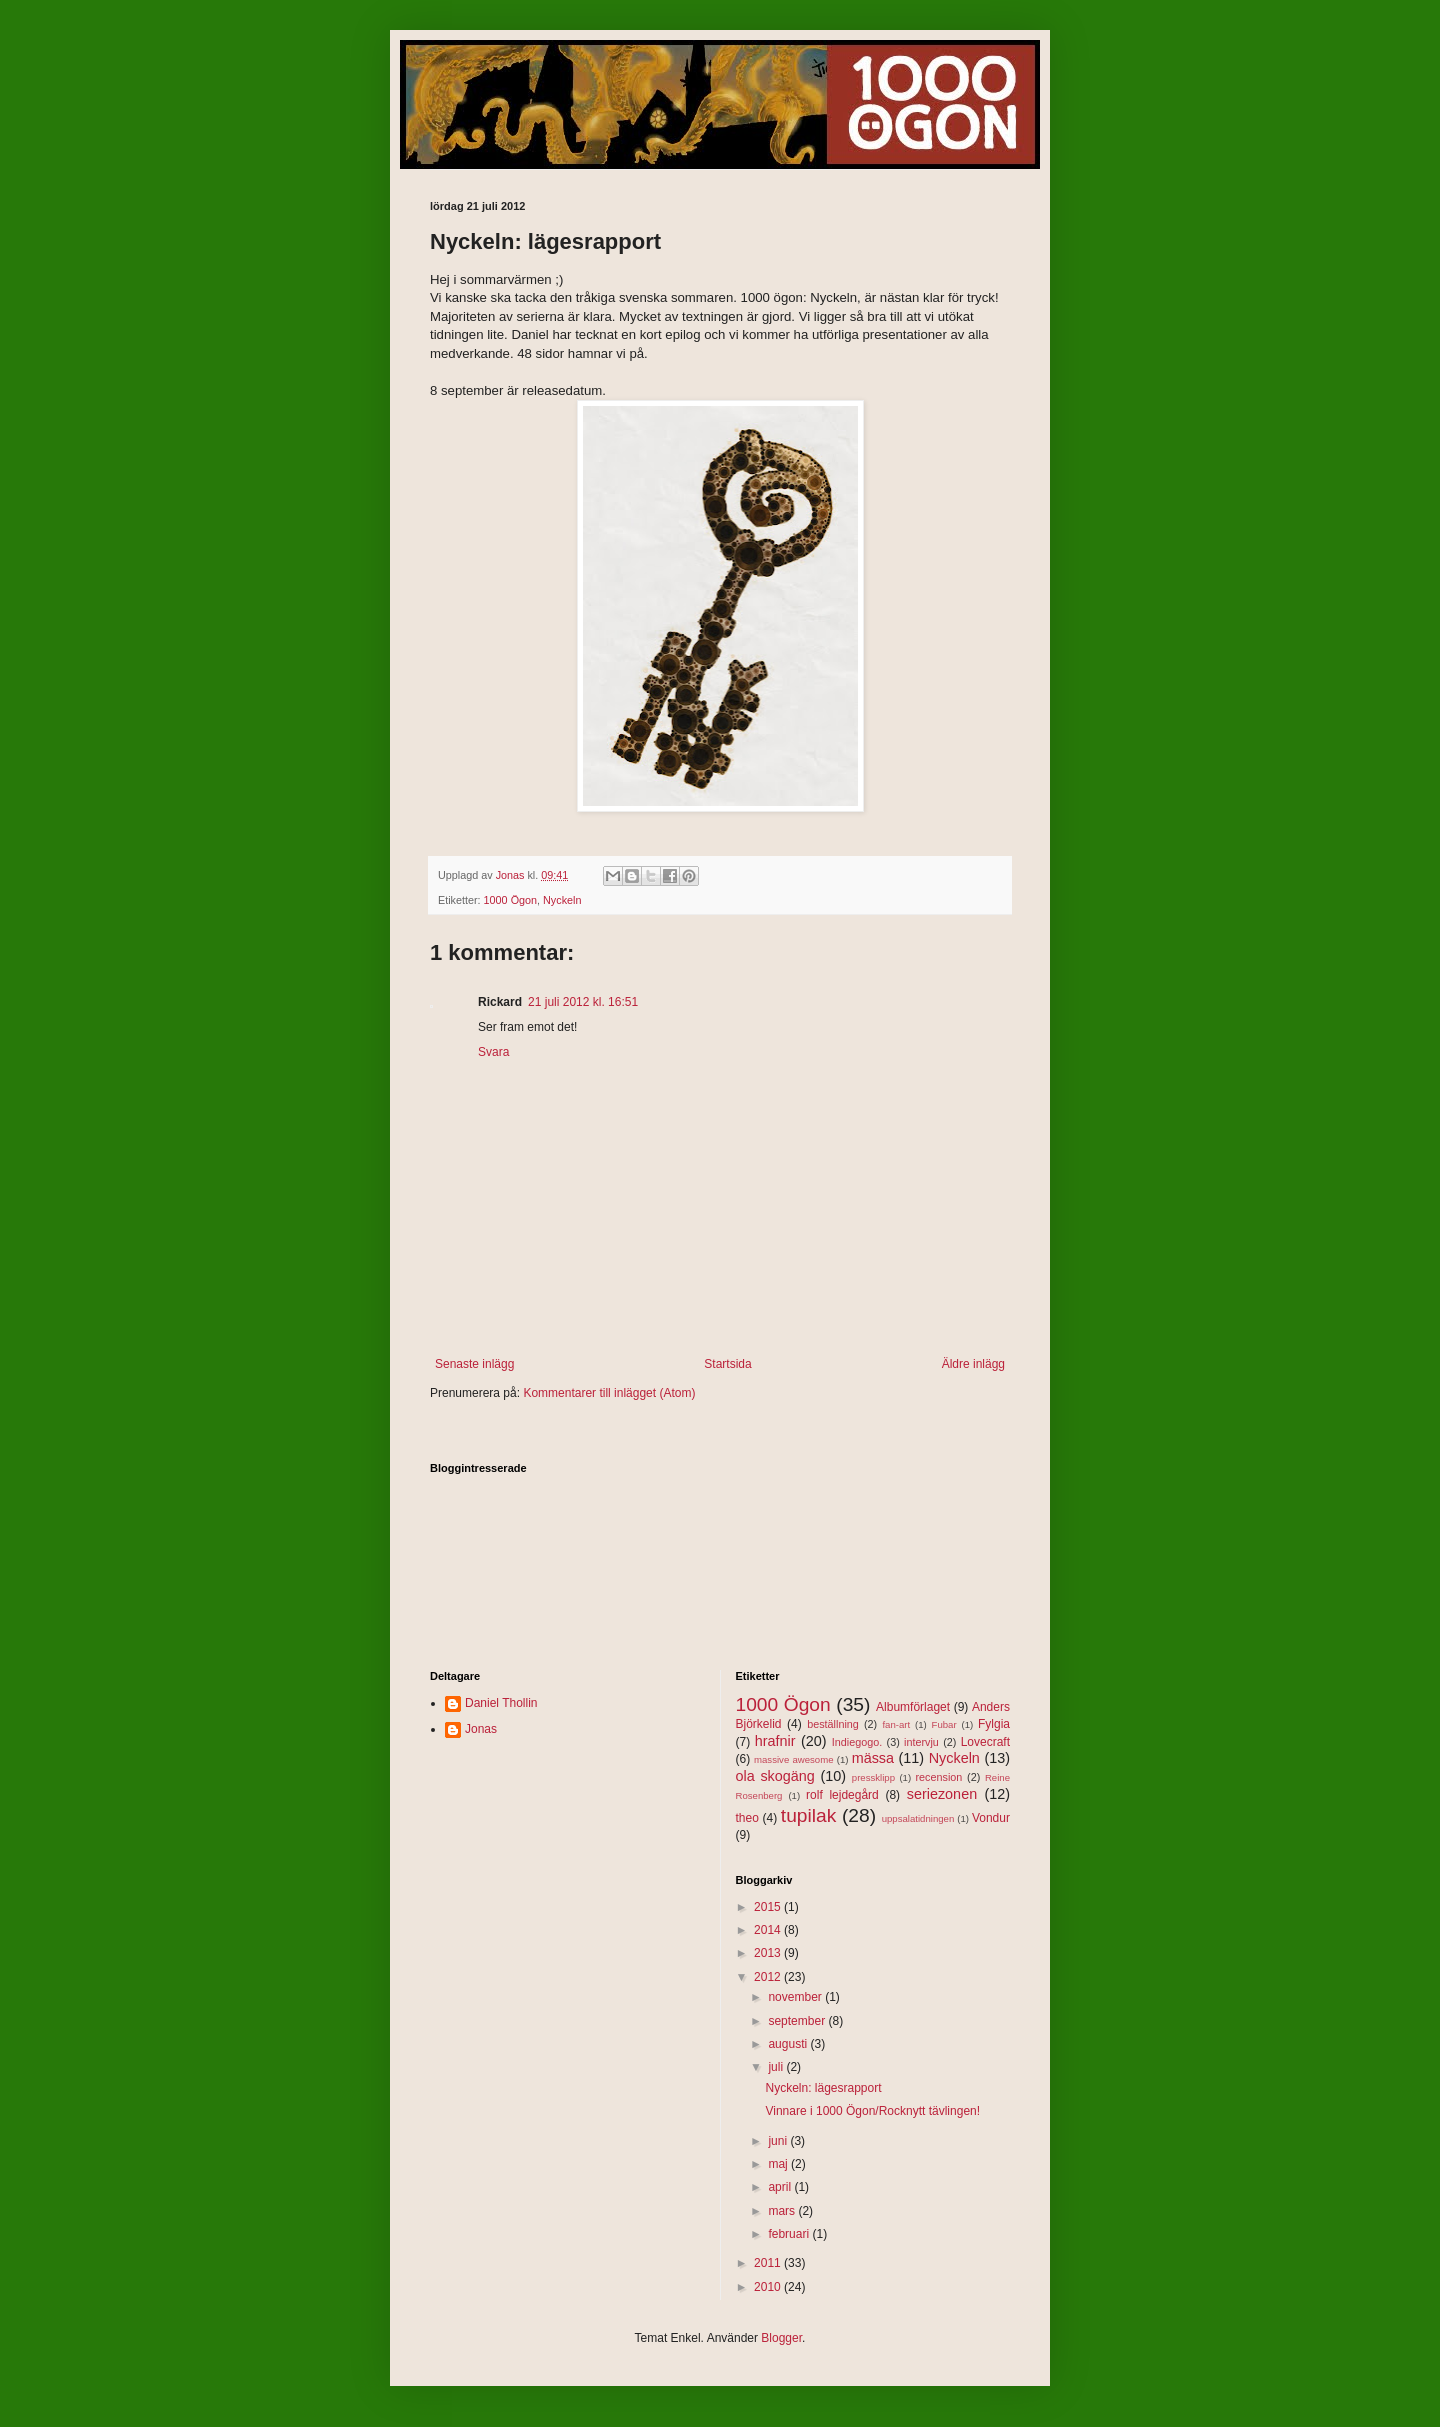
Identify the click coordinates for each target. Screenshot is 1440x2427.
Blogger (781, 2338)
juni (779, 2141)
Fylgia (994, 1724)
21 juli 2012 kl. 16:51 (583, 1002)
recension (939, 1777)
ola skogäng (775, 1776)
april (781, 2187)
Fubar (944, 1724)
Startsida (727, 1364)
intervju (921, 1742)
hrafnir (775, 1741)
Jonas (481, 1729)
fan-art (896, 1724)
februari (790, 2234)
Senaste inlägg (474, 1364)
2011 (769, 2263)
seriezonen (942, 1794)
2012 (769, 1977)
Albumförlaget (913, 1707)
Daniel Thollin (501, 1703)
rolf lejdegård (842, 1795)
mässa (873, 1758)
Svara (493, 1052)
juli (777, 2067)
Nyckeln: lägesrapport (823, 2088)
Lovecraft (985, 1742)
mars (783, 2211)
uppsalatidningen (918, 1818)
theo (747, 1818)
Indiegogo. (857, 1742)
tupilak (808, 1815)
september (798, 2021)
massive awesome (793, 1759)
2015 (769, 1907)
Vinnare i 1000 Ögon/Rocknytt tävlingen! (872, 2111)
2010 (769, 2287)
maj (779, 2164)
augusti (789, 2044)
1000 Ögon (510, 900)
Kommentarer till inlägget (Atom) (609, 1393)
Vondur (991, 1818)
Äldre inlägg (973, 1364)
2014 (769, 1930)
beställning (833, 1724)
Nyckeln (562, 900)
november (796, 1997)
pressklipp (873, 1777)
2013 (769, 1953)
